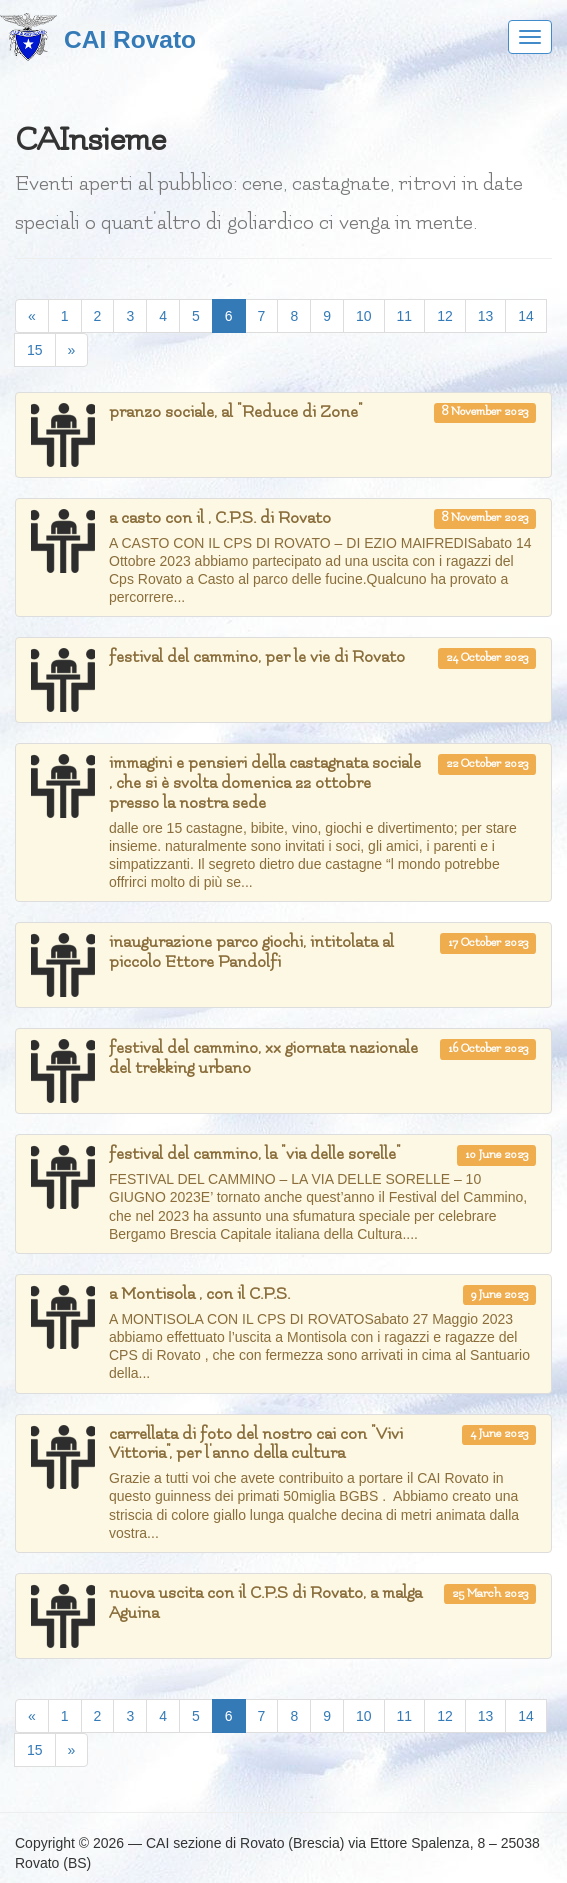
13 (486, 316)
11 (405, 316)
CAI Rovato (130, 39)
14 (526, 316)
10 (364, 316)
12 (445, 316)
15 (35, 350)
